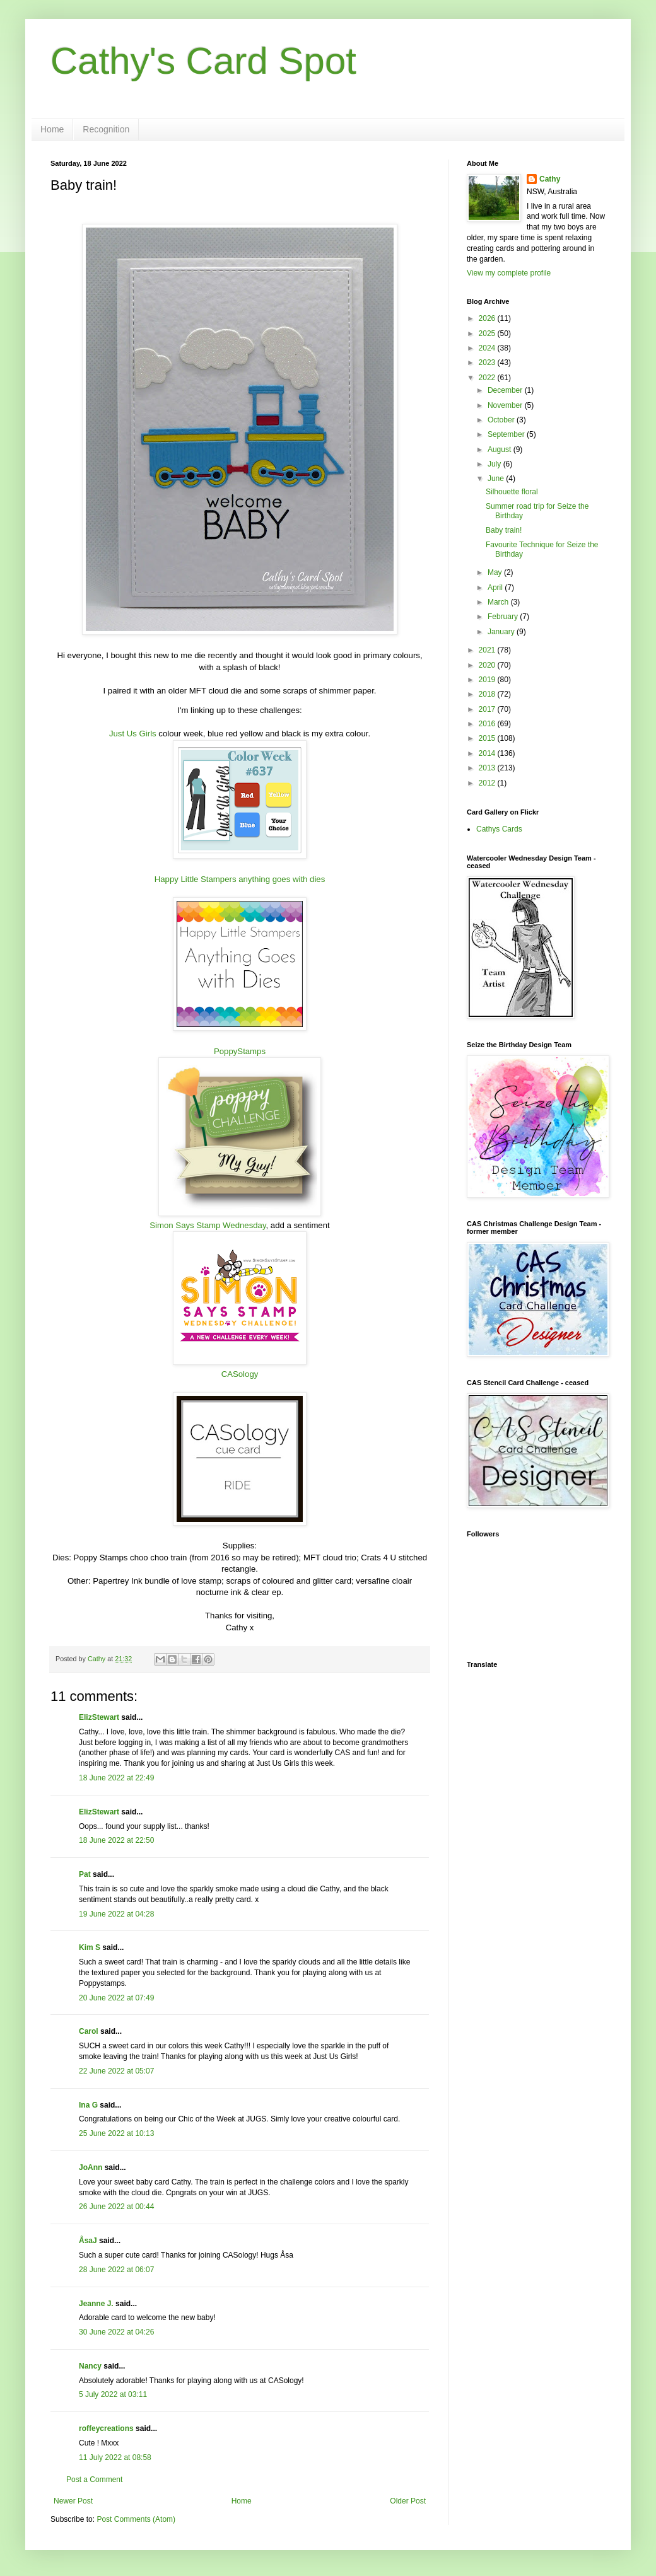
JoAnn (90, 2167)
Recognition (106, 129)
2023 (488, 362)
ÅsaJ (88, 2240)
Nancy (90, 2366)
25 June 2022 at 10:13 (116, 2133)
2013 (488, 767)
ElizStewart (99, 1717)
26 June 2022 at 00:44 (116, 2206)
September (507, 434)
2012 (488, 783)
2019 (488, 679)
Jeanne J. (97, 2303)
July (495, 464)
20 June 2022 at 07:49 (116, 1997)
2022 (488, 377)
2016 (488, 723)
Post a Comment (94, 2479)
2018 (488, 694)
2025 (488, 333)
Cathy (549, 179)
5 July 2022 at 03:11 (113, 2394)
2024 (488, 348)
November (506, 405)
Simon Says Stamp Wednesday (207, 1225)
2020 (488, 665)
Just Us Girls (132, 733)
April (496, 587)
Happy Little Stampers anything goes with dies (240, 879)
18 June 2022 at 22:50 (116, 1840)
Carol (88, 2031)
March (499, 602)
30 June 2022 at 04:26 (116, 2332)
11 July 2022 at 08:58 (115, 2457)
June (497, 478)
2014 (488, 753)
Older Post (408, 2501)
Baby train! (504, 530)
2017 (488, 709)
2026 (488, 318)
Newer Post (73, 2501)
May (496, 572)
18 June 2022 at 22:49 (116, 1777)
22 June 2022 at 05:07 (116, 2071)
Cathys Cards (499, 829)
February (504, 616)
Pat (85, 1874)
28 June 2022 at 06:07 (116, 2269)
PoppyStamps (240, 1051)
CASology (240, 1374)
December (506, 390)
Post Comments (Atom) (136, 2519)
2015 (488, 738)
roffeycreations (106, 2428)
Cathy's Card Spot (203, 61)
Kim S (89, 1947)
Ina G (88, 2105)
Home (52, 129)
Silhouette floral (512, 491)
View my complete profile (509, 273)
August (500, 449)
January (502, 631)
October (502, 419)
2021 (488, 650)
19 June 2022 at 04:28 (116, 1914)
